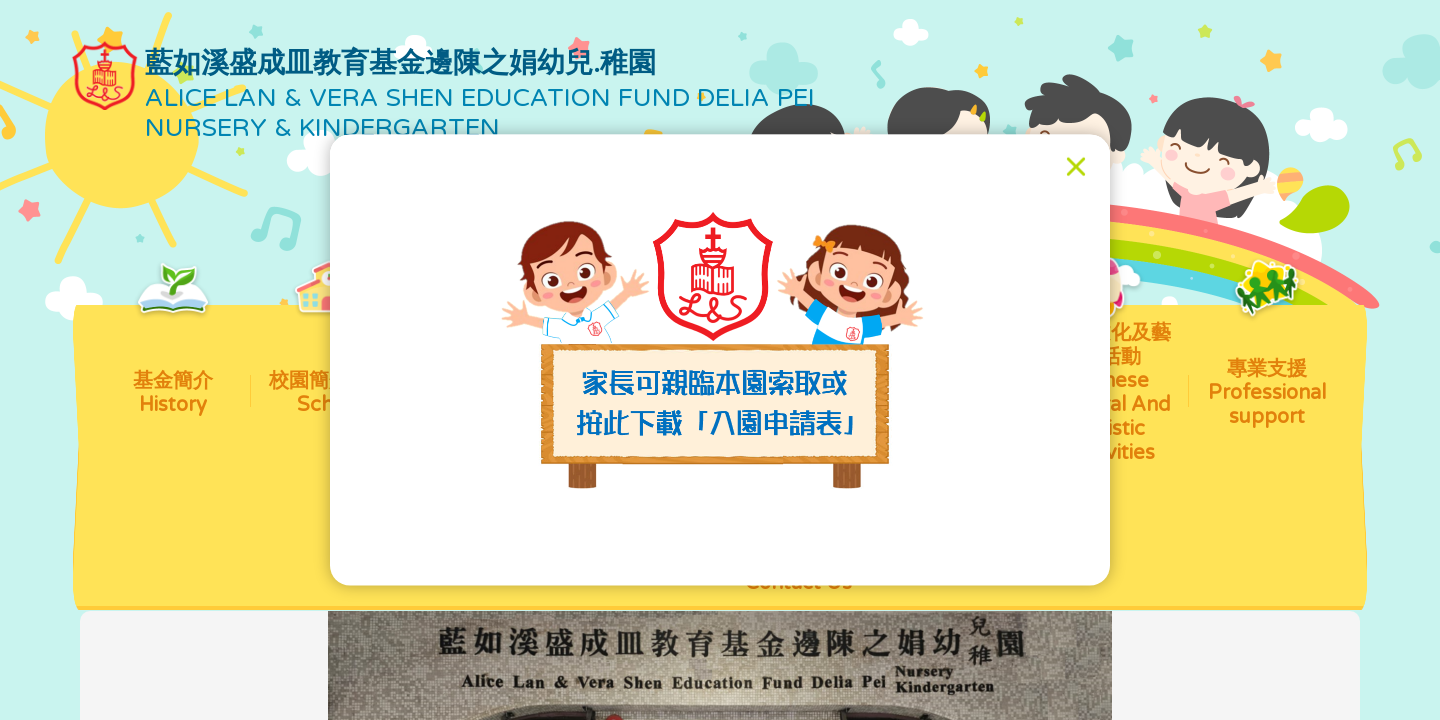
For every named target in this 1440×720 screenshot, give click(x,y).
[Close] (1076, 167)
